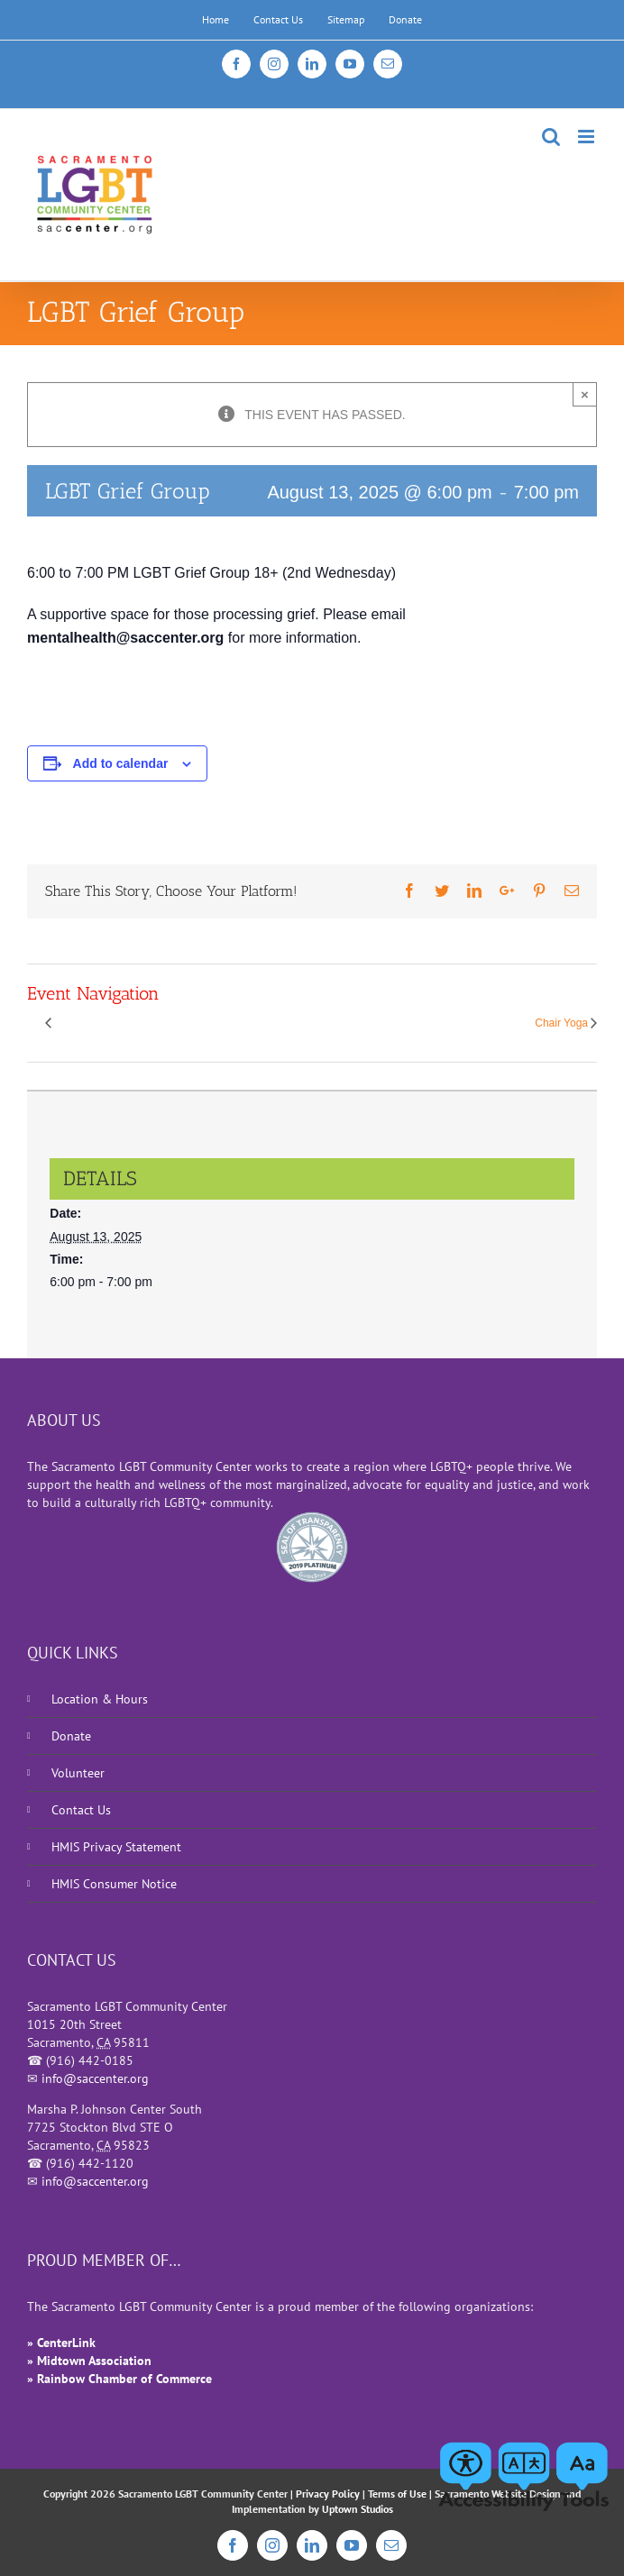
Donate (71, 1736)
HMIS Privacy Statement (116, 1847)
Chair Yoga (561, 1024)
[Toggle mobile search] (551, 136)
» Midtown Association (89, 2360)
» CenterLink (61, 2342)
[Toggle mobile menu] (587, 136)
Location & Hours (99, 1699)
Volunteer (78, 1773)
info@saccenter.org (95, 2078)
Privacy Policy (328, 2493)
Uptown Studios (357, 2509)
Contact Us (81, 1810)
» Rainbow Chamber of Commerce (119, 2378)
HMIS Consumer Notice (114, 1884)
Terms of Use (397, 2493)
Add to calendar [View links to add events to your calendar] (121, 763)
